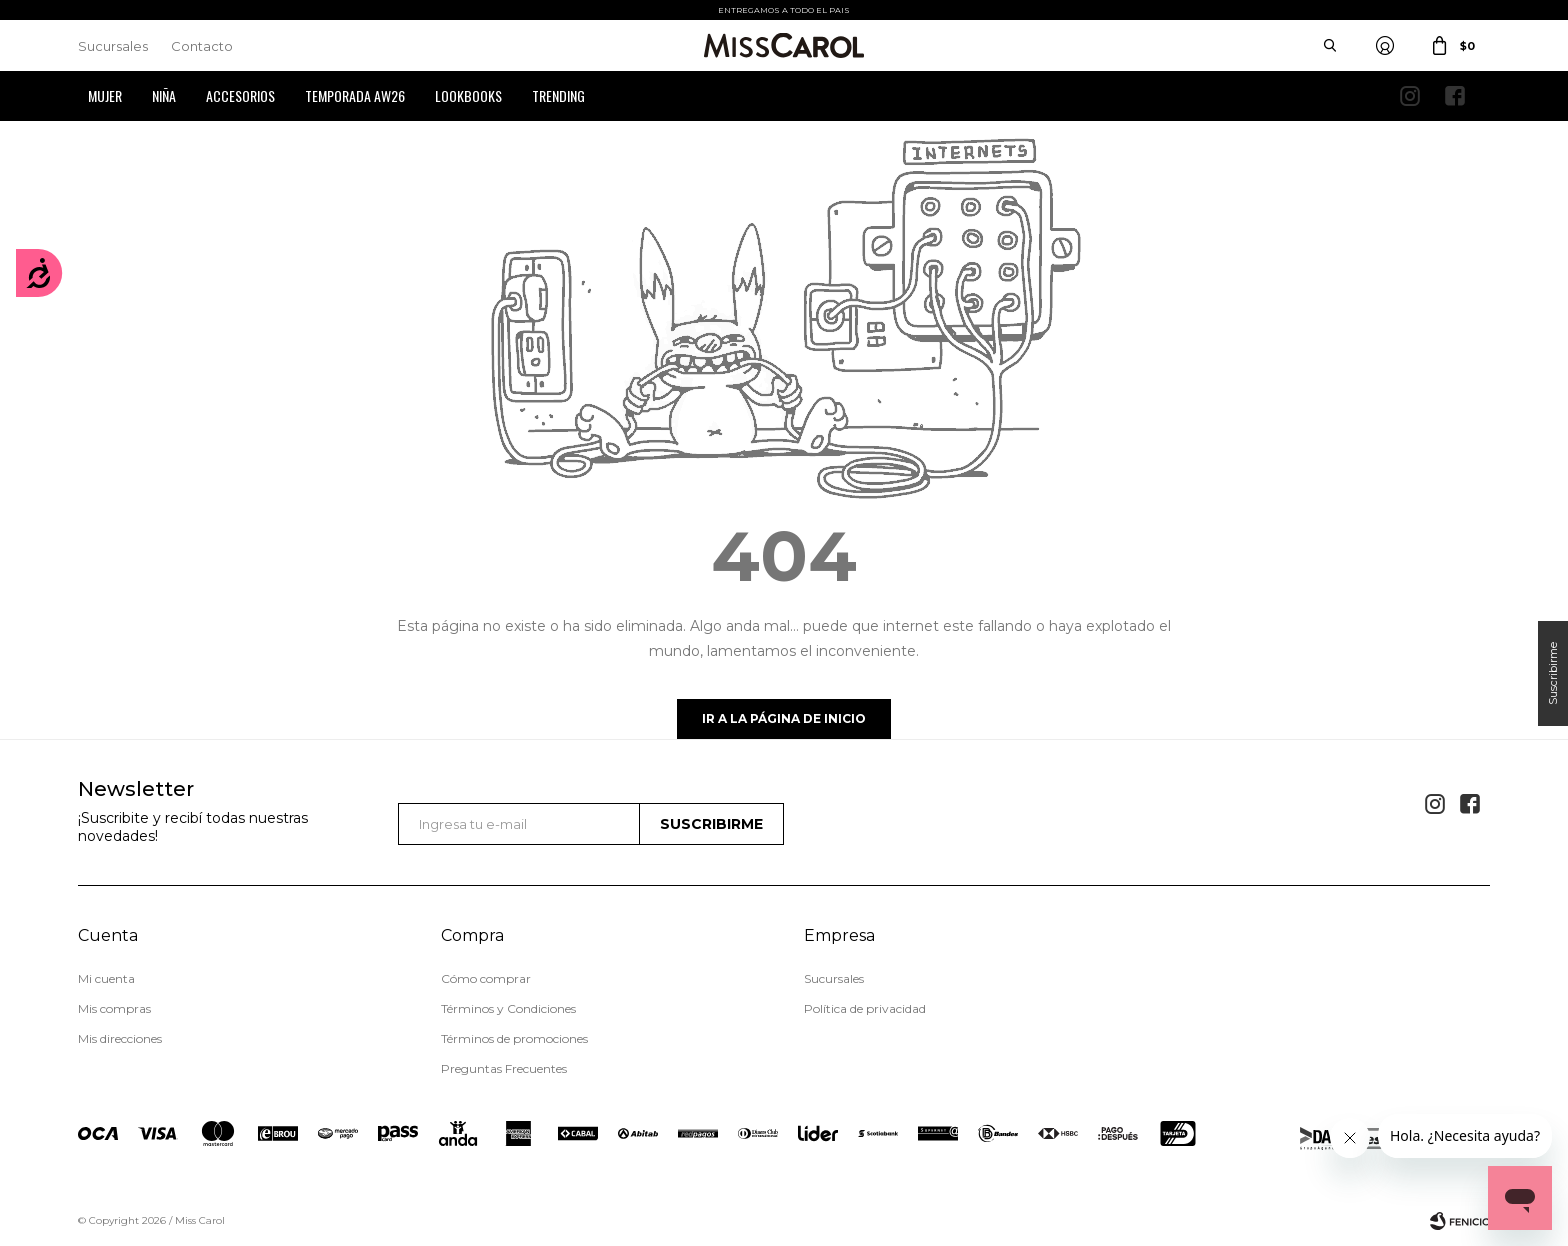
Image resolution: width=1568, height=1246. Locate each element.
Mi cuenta (106, 978)
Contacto (202, 46)
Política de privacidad (865, 1008)
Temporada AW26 (355, 95)
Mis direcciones (120, 1038)
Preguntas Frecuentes (504, 1068)
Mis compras (114, 1008)
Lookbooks (468, 95)
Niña (164, 95)
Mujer (105, 95)
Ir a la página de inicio (784, 718)
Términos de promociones (514, 1038)
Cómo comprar (486, 978)
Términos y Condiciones (508, 1008)
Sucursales (113, 46)
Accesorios (240, 95)
